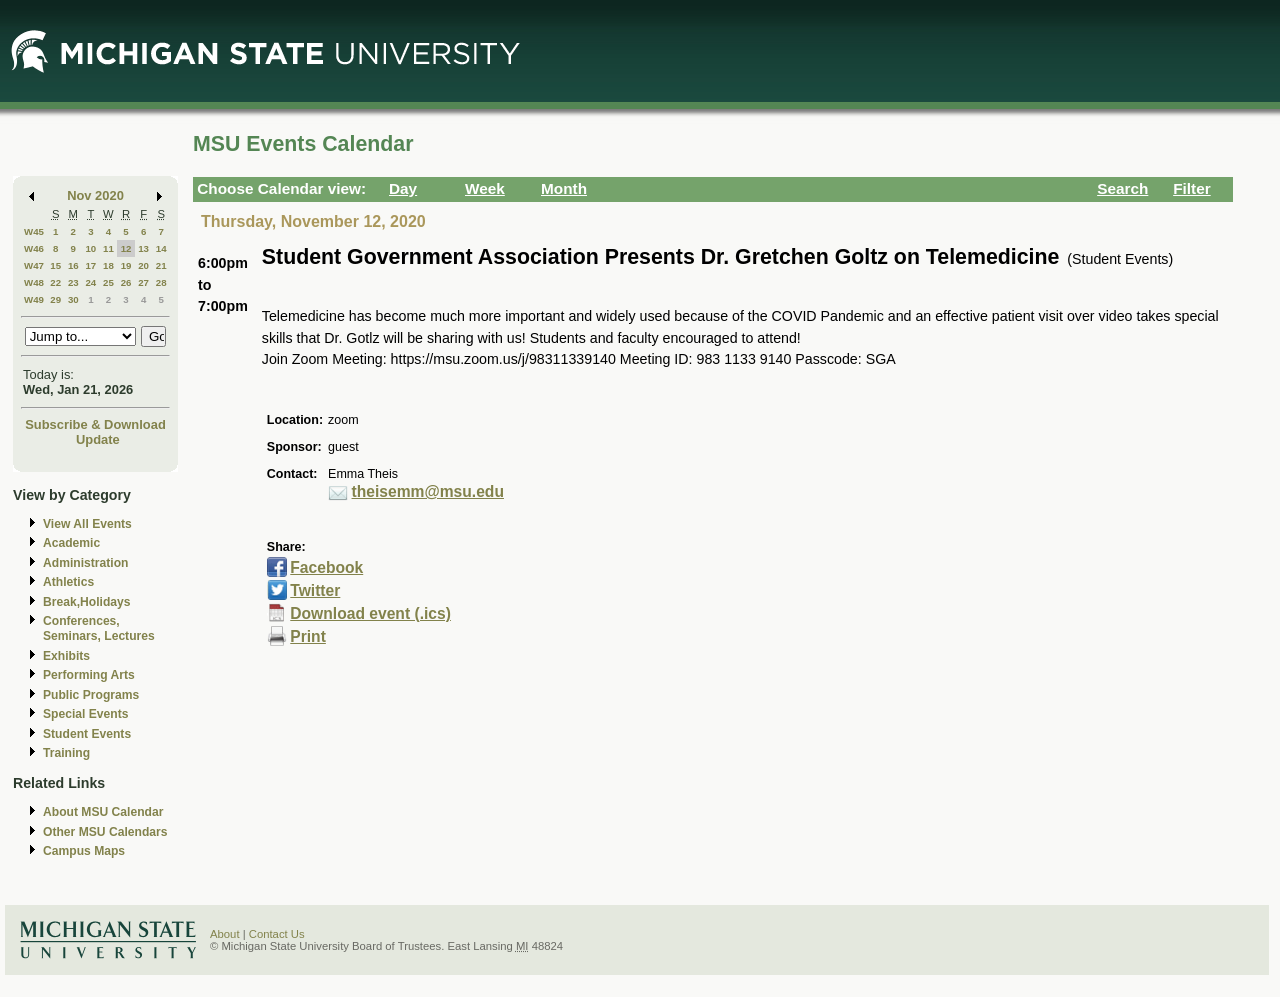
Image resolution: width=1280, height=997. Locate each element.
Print (308, 636)
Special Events (85, 714)
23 (73, 282)
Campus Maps (84, 851)
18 (108, 265)
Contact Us (277, 934)
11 (108, 248)
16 (73, 265)
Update (98, 439)
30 (73, 299)
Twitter (315, 590)
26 (126, 282)
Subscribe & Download (95, 424)
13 (143, 248)
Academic (71, 543)
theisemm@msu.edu (428, 491)
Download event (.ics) (370, 613)
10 (90, 248)
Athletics (68, 582)
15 (55, 265)
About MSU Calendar (103, 812)
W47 (34, 265)
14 (161, 248)
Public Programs (91, 695)
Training (66, 753)
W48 (34, 282)
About (225, 934)
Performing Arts (89, 675)
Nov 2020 (95, 195)
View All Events (87, 524)
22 (55, 282)
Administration (85, 563)
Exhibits (66, 656)
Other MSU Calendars (105, 832)
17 (90, 265)
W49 (34, 299)
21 (161, 265)
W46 (34, 248)
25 (108, 282)
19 (126, 265)
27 (143, 282)
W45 (34, 231)
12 (126, 248)
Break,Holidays (87, 602)
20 (143, 265)
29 (55, 299)
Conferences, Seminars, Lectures (99, 628)
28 (161, 282)
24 (90, 282)
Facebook (326, 567)
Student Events (87, 734)
